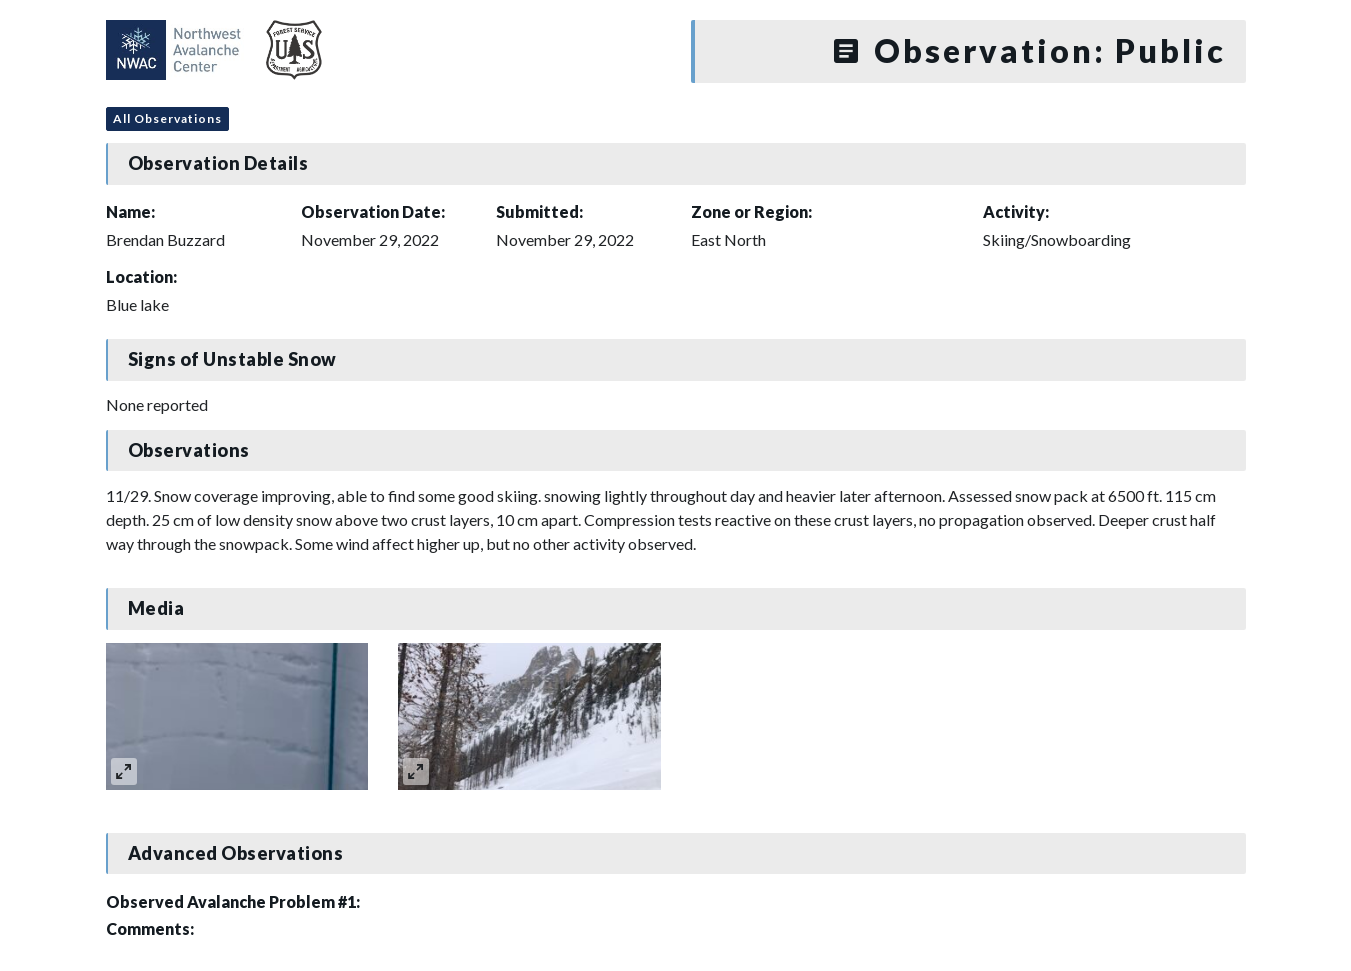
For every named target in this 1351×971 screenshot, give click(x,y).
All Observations (167, 118)
